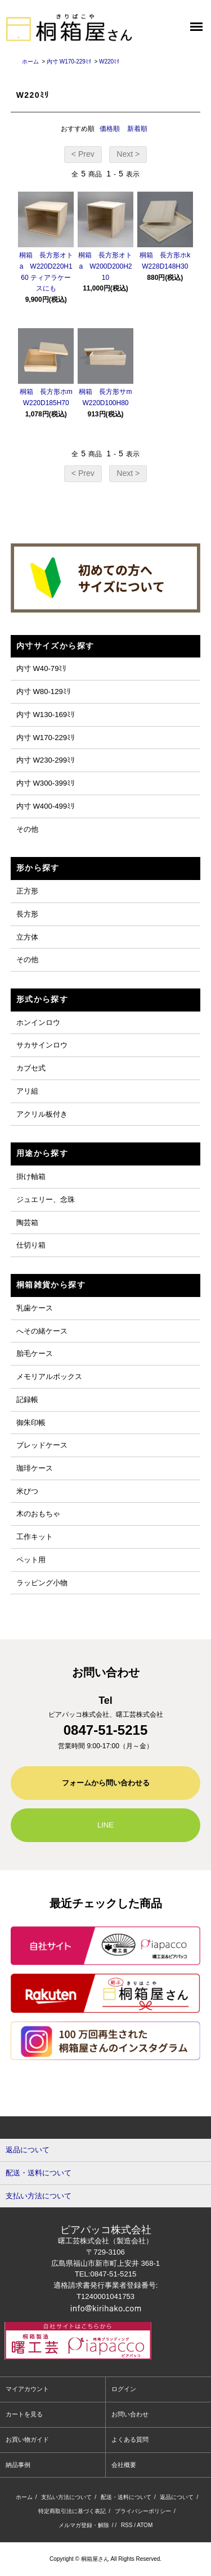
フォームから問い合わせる (106, 1783)
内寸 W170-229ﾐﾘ (69, 61)
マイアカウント (27, 2388)
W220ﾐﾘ (109, 61)
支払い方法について (66, 2497)
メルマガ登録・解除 (84, 2525)
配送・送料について (126, 2497)
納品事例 (18, 2464)
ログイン (123, 2388)
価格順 (110, 129)
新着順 (137, 129)
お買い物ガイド (27, 2439)
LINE (105, 1825)
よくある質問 (130, 2439)
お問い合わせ (130, 2414)
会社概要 (123, 2464)
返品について (177, 2497)
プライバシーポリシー (143, 2511)
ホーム (30, 61)
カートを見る (24, 2414)
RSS (127, 2525)
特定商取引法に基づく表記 (72, 2511)
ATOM (144, 2525)
